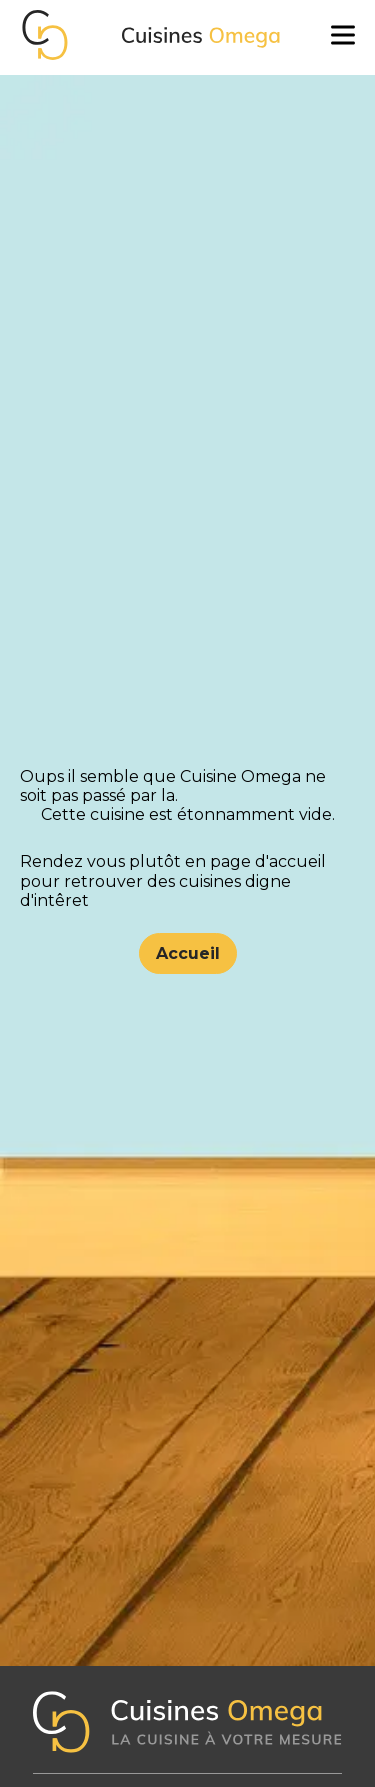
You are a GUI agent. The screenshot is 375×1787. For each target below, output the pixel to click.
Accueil (188, 953)
